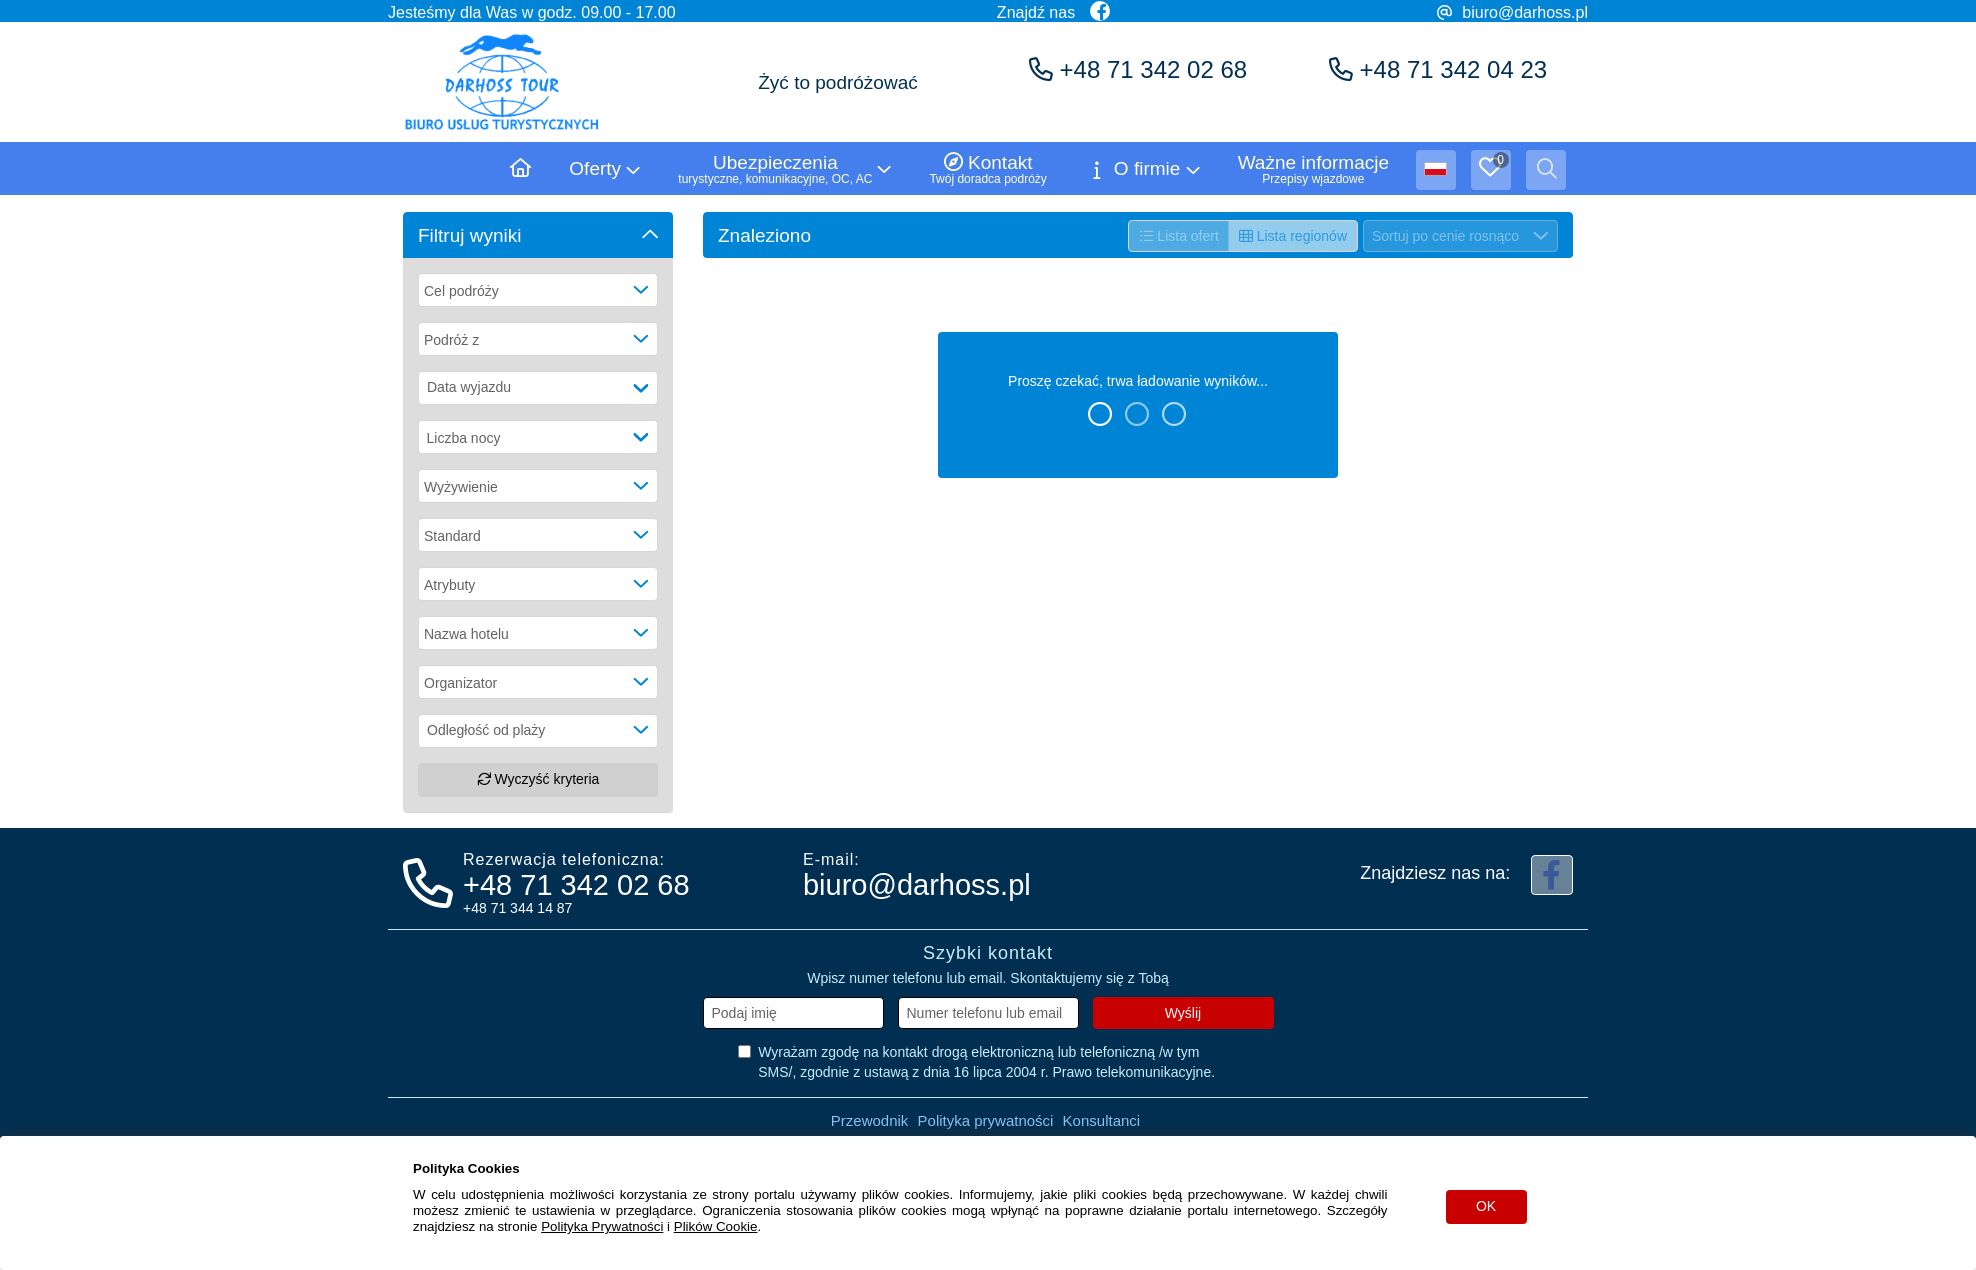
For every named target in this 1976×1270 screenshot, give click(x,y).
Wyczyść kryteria (538, 779)
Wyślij (1183, 1013)
